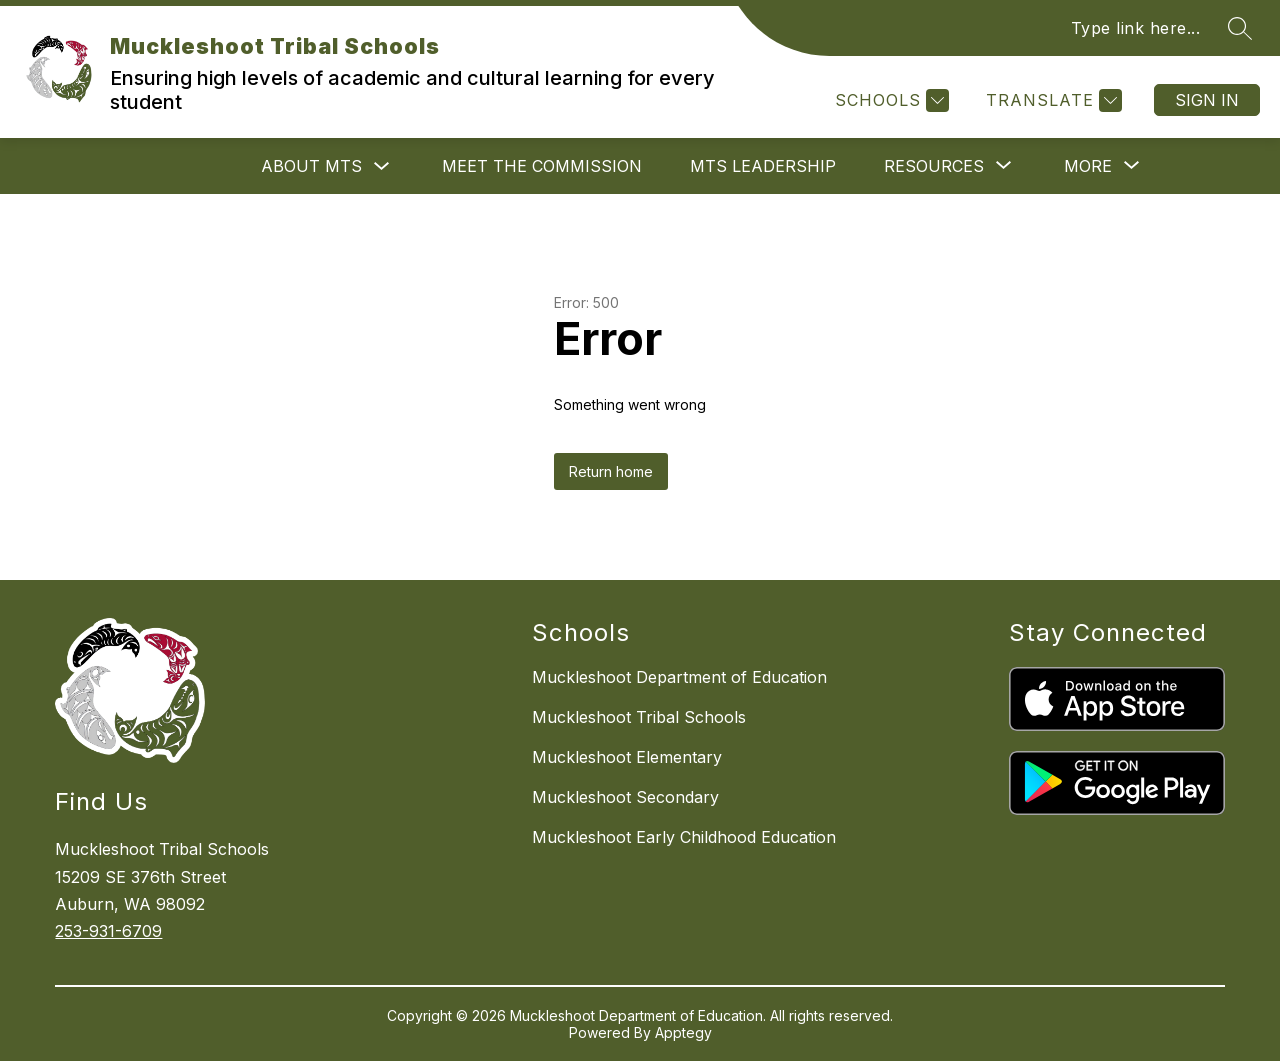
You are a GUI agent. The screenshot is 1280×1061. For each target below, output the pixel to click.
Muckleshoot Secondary (625, 797)
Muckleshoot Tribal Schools (639, 717)
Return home (611, 471)
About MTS (311, 166)
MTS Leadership (763, 166)
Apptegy (683, 1032)
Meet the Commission (542, 166)
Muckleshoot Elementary (627, 757)
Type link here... (1136, 28)
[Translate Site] (1051, 100)
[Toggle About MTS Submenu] (382, 166)
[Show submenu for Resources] (934, 166)
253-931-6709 (108, 931)
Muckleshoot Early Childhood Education (684, 837)
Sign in (1207, 100)
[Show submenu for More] (1088, 166)
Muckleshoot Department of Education (679, 677)
